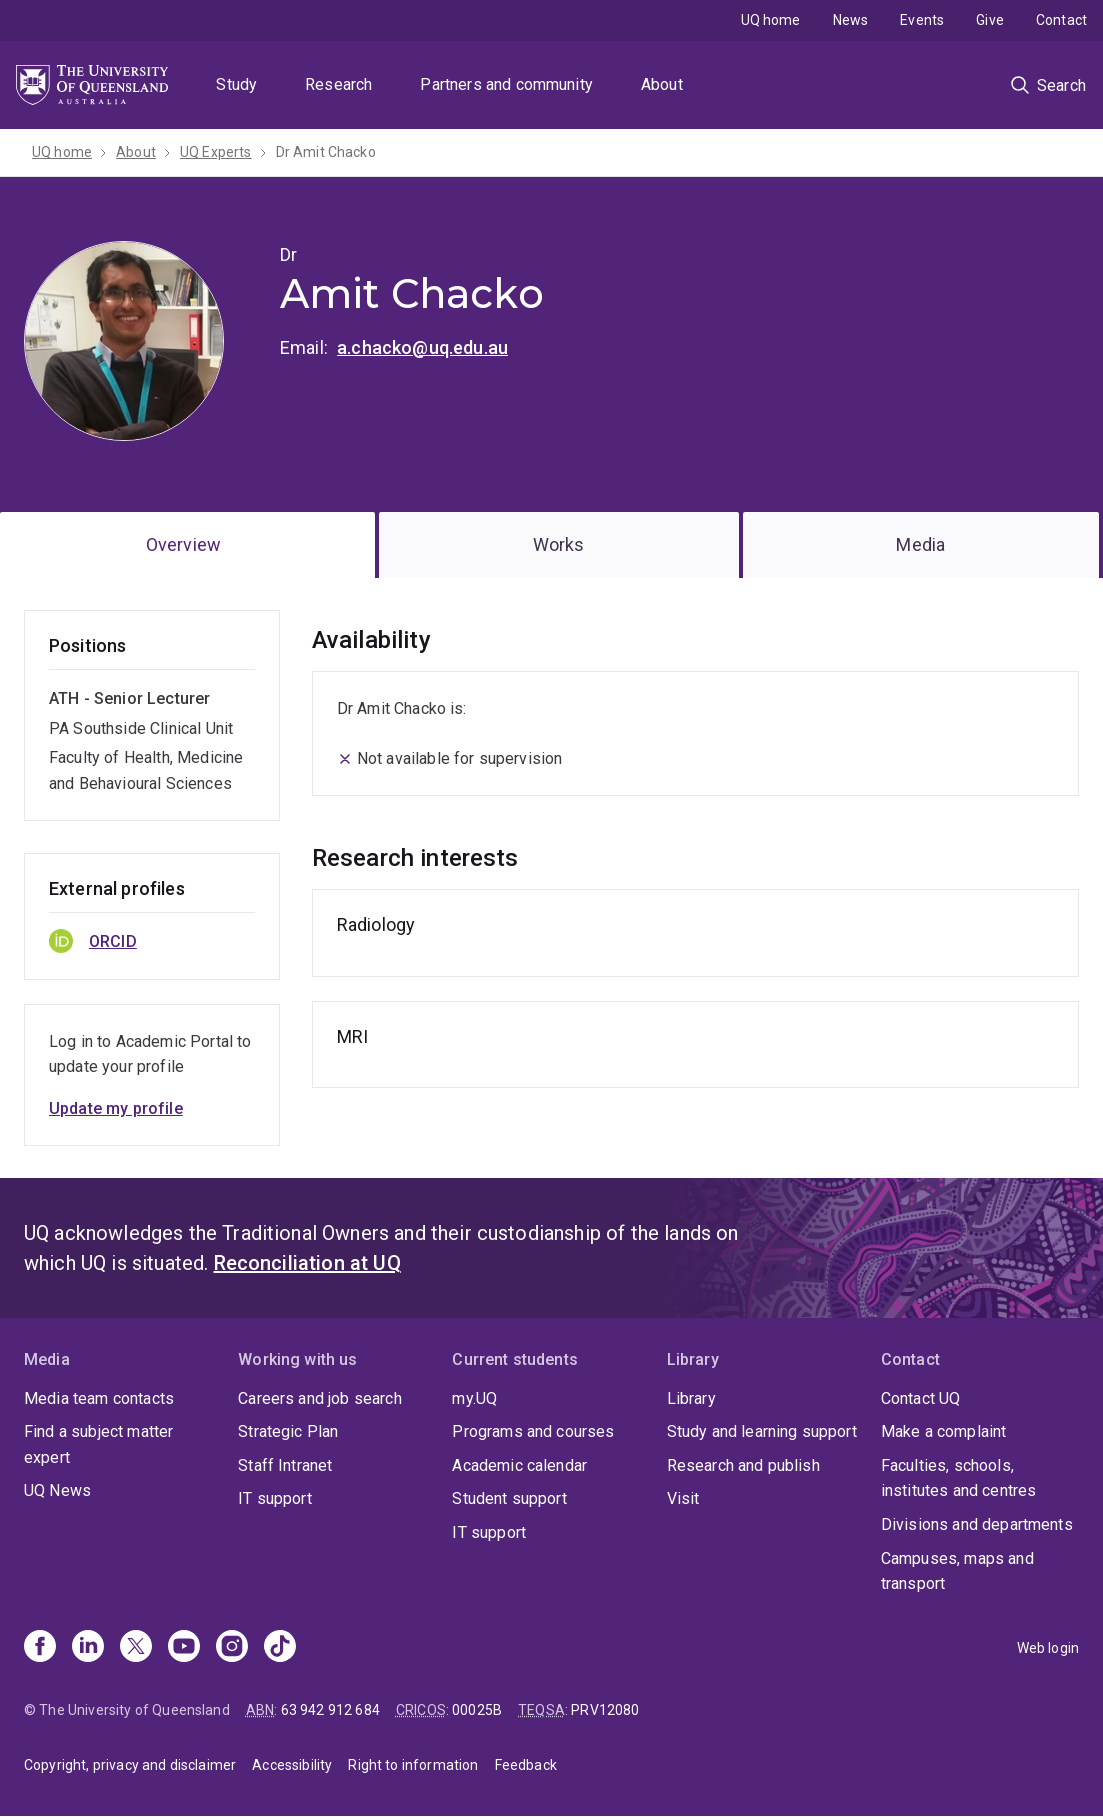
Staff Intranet (285, 1465)
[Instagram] (232, 1648)
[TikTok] (280, 1648)
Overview (183, 544)
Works (559, 544)
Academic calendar (519, 1465)
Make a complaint (944, 1431)
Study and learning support (762, 1431)
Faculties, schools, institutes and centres (959, 1478)
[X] (136, 1648)
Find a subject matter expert (98, 1444)
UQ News (57, 1490)
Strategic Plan (288, 1431)
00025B (477, 1710)
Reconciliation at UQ (307, 1263)
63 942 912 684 (330, 1710)
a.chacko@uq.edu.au (422, 347)
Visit (683, 1498)
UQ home (771, 20)
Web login (1048, 1648)
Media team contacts (99, 1398)
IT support (275, 1498)
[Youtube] (184, 1648)
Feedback (526, 1765)
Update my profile (116, 1108)
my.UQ (474, 1398)
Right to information (413, 1765)
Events (922, 20)
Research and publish (743, 1465)
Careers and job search (320, 1398)
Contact (1061, 20)
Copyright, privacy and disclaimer (130, 1765)
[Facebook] (40, 1648)
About (662, 84)
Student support (509, 1498)
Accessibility (292, 1765)
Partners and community (506, 84)
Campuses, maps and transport (957, 1571)
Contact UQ (921, 1398)
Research (338, 84)
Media (920, 544)
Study (236, 84)
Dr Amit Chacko (326, 152)
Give (990, 20)
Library (691, 1398)
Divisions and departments (977, 1524)
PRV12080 (605, 1710)
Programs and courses (533, 1431)
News (851, 20)
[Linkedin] (88, 1648)
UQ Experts (216, 152)
